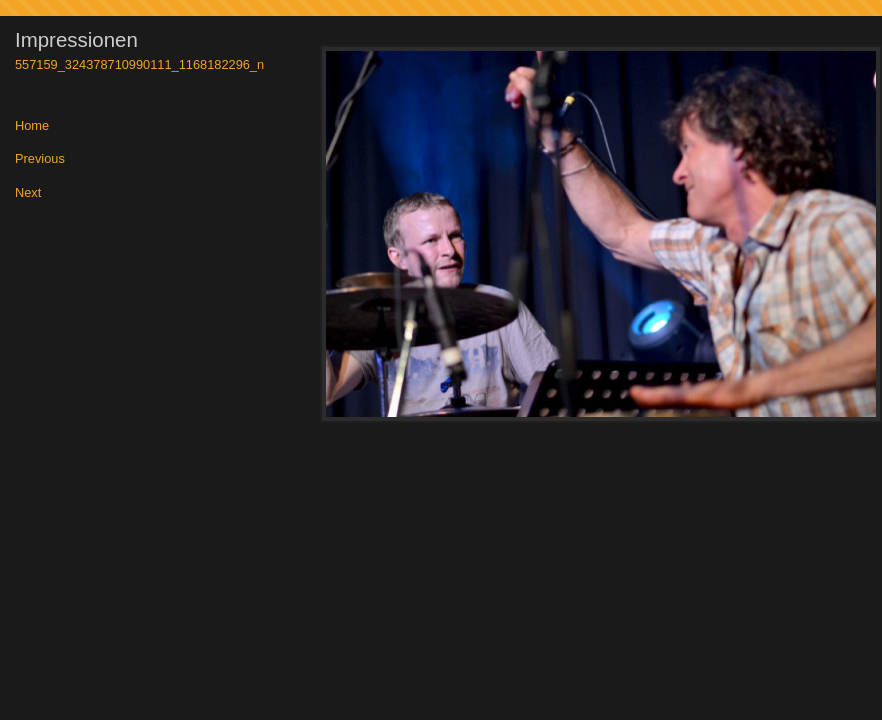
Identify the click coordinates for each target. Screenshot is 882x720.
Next (28, 193)
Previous (40, 159)
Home (32, 126)
